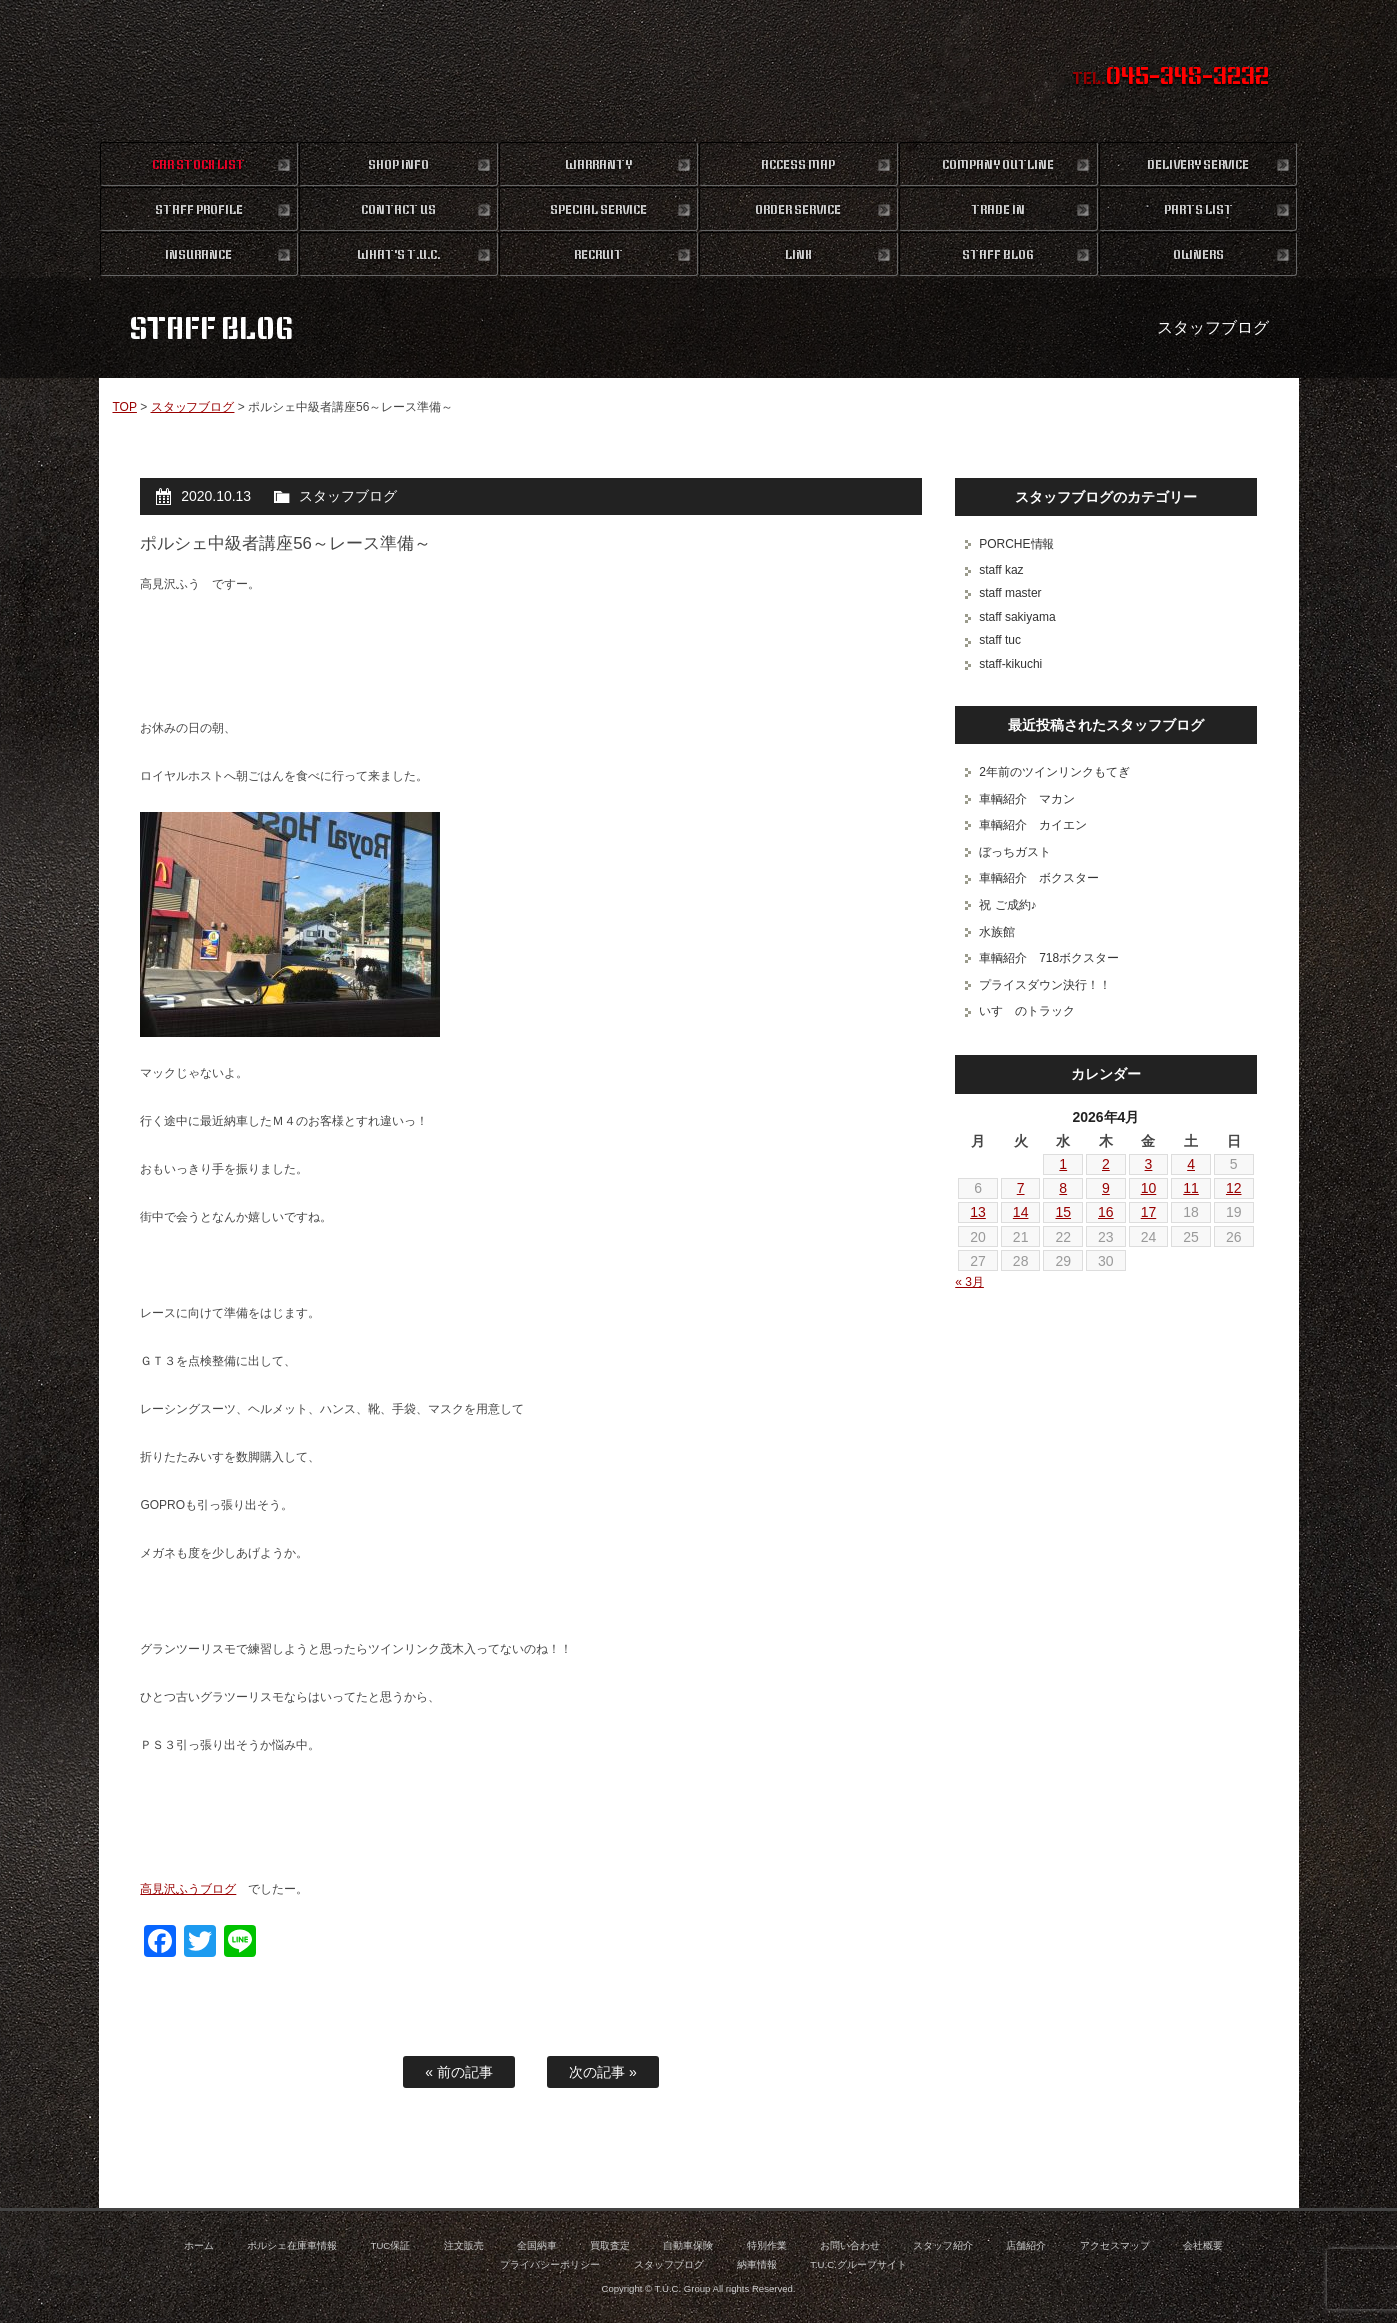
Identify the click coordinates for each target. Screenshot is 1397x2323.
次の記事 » (603, 2072)
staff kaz (1001, 570)
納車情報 (757, 2264)
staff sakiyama (1017, 617)
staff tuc (1000, 640)
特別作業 (767, 2245)
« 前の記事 (459, 2072)
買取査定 (610, 2245)
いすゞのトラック (1027, 1011)
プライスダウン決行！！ (1045, 985)
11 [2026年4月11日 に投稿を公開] (1191, 1188)
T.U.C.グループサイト (858, 2264)
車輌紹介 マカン (1027, 799)
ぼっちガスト (1015, 852)
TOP (124, 407)
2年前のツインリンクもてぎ (1054, 772)
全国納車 (537, 2245)
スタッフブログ (193, 407)
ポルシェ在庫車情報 (292, 2245)
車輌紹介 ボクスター (1039, 878)
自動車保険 (688, 2245)
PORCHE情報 (1016, 544)
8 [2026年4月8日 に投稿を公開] (1063, 1188)
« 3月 (969, 1282)
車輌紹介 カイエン (1033, 825)
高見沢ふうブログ (188, 1889)
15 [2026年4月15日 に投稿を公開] (1063, 1212)
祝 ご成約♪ (1007, 905)
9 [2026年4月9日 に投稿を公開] (1106, 1188)
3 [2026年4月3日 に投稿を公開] (1149, 1164)
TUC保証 (391, 2245)
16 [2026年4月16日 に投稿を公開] (1106, 1212)
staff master (1010, 593)
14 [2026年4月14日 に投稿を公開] (1021, 1212)
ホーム (199, 2245)
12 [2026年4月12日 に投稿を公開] (1234, 1188)
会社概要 (1203, 2245)
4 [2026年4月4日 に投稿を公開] (1191, 1164)
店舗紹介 (1026, 2245)
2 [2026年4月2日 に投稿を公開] (1106, 1164)
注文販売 (464, 2245)
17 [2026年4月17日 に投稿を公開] (1149, 1212)
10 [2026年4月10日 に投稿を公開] (1149, 1188)
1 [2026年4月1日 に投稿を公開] (1063, 1164)
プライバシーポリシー (550, 2264)
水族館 (997, 932)
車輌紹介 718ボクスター (1049, 958)
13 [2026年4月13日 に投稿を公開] (978, 1212)
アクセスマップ (1115, 2245)
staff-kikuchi (1010, 664)
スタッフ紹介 (943, 2245)
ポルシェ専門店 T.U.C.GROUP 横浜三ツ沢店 (698, 70)
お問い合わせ (850, 2245)
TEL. (1170, 78)
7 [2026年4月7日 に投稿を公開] (1021, 1188)
